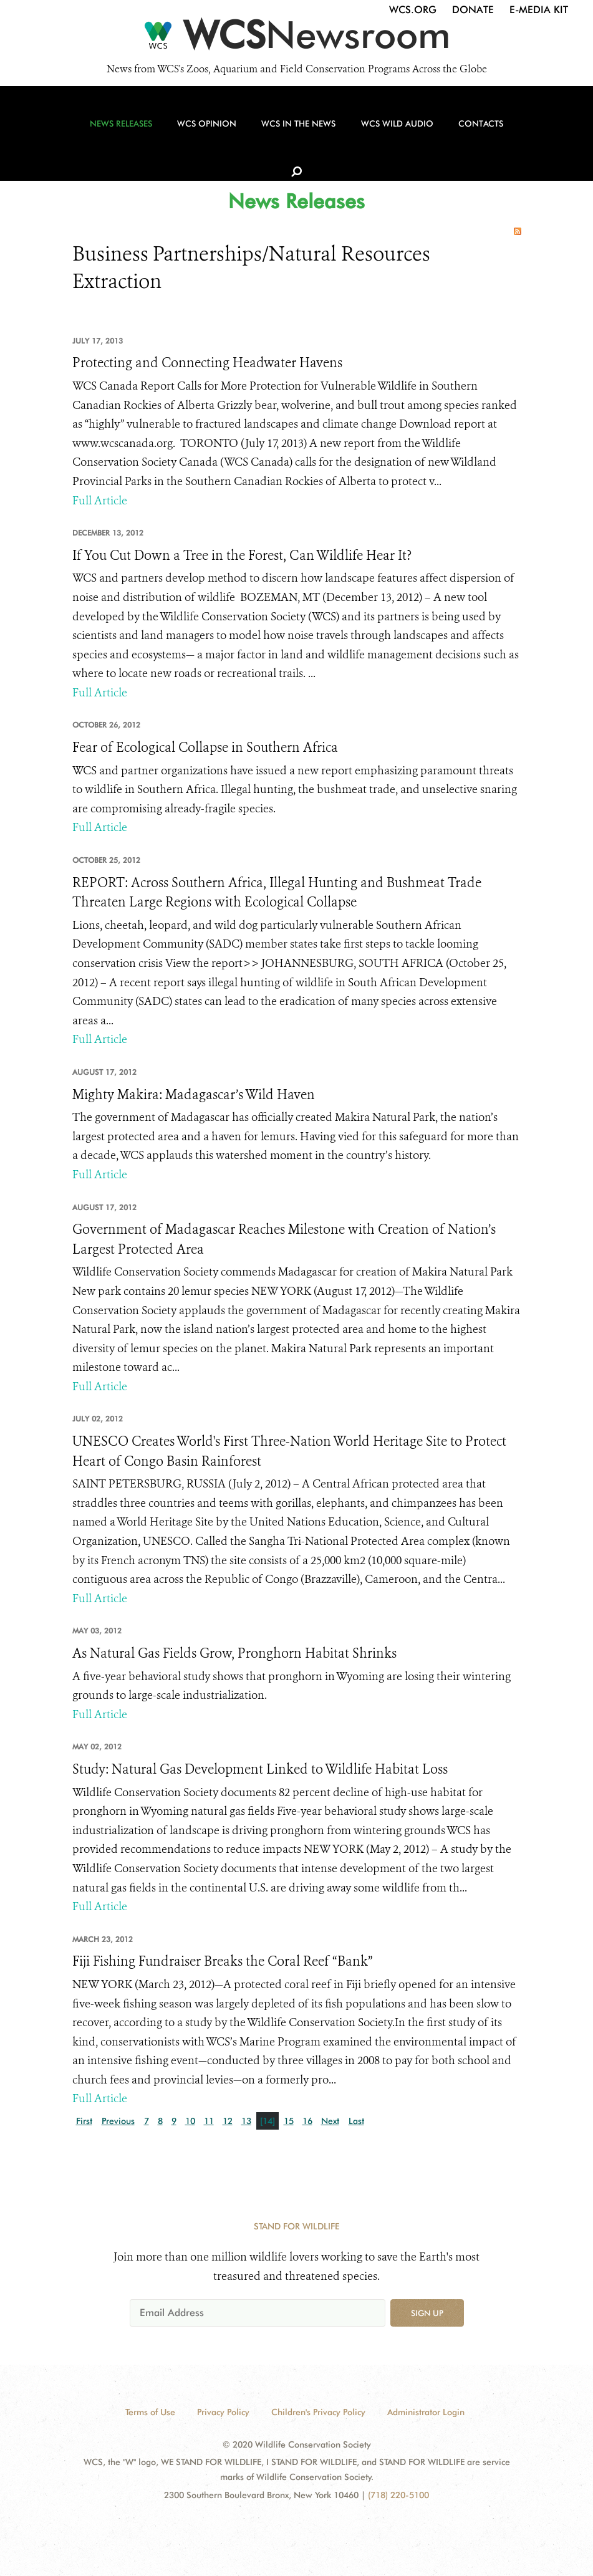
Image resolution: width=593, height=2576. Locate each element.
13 (246, 2121)
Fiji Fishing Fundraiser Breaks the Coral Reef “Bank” (222, 1961)
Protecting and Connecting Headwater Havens (207, 363)
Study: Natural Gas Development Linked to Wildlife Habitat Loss (260, 1769)
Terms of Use (150, 2412)
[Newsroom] (296, 38)
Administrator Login (426, 2412)
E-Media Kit (538, 10)
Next (330, 2121)
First (84, 2121)
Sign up (427, 2313)
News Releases (120, 132)
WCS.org (412, 10)
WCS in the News (291, 132)
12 (228, 2121)
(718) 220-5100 (398, 2495)
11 (209, 2121)
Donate (473, 10)
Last (356, 2121)
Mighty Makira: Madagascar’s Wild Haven (193, 1094)
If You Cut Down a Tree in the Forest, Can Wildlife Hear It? (242, 555)
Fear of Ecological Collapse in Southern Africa (205, 747)
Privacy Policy (223, 2412)
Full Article (99, 500)
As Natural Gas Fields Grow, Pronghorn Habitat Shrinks (234, 1653)
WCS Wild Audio (387, 132)
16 (307, 2121)
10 (190, 2121)
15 (289, 2121)
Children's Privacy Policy (318, 2412)
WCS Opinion (203, 132)
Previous (118, 2121)
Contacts (468, 132)
